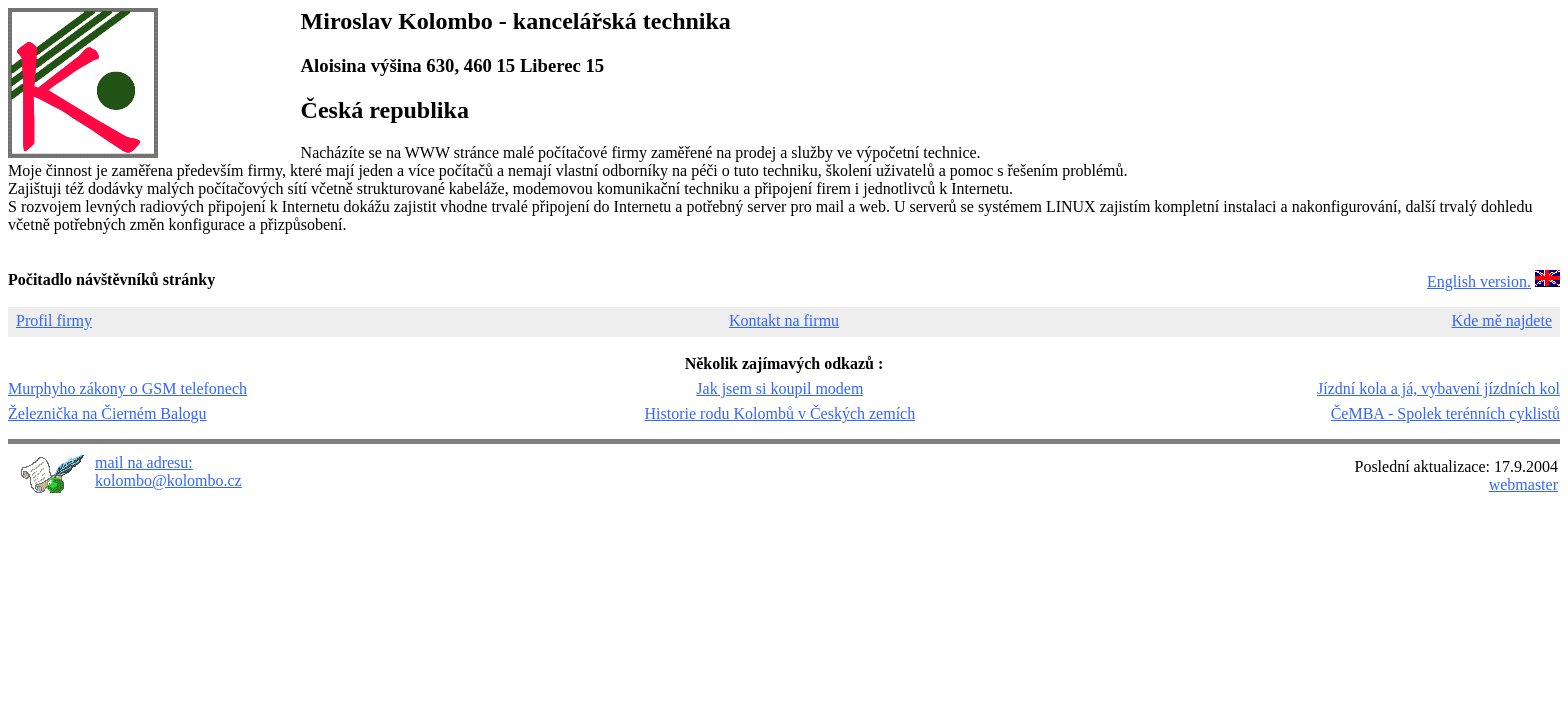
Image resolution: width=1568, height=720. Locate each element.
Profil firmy (54, 320)
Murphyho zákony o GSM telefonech (127, 388)
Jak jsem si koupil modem (779, 388)
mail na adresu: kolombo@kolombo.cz (168, 471)
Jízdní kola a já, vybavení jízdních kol (1438, 388)
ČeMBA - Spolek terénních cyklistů (1445, 413)
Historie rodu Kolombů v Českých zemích (780, 413)
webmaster (1523, 484)
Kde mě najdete (1502, 320)
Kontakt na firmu (784, 320)
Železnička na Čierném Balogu (107, 413)
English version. (1479, 281)
